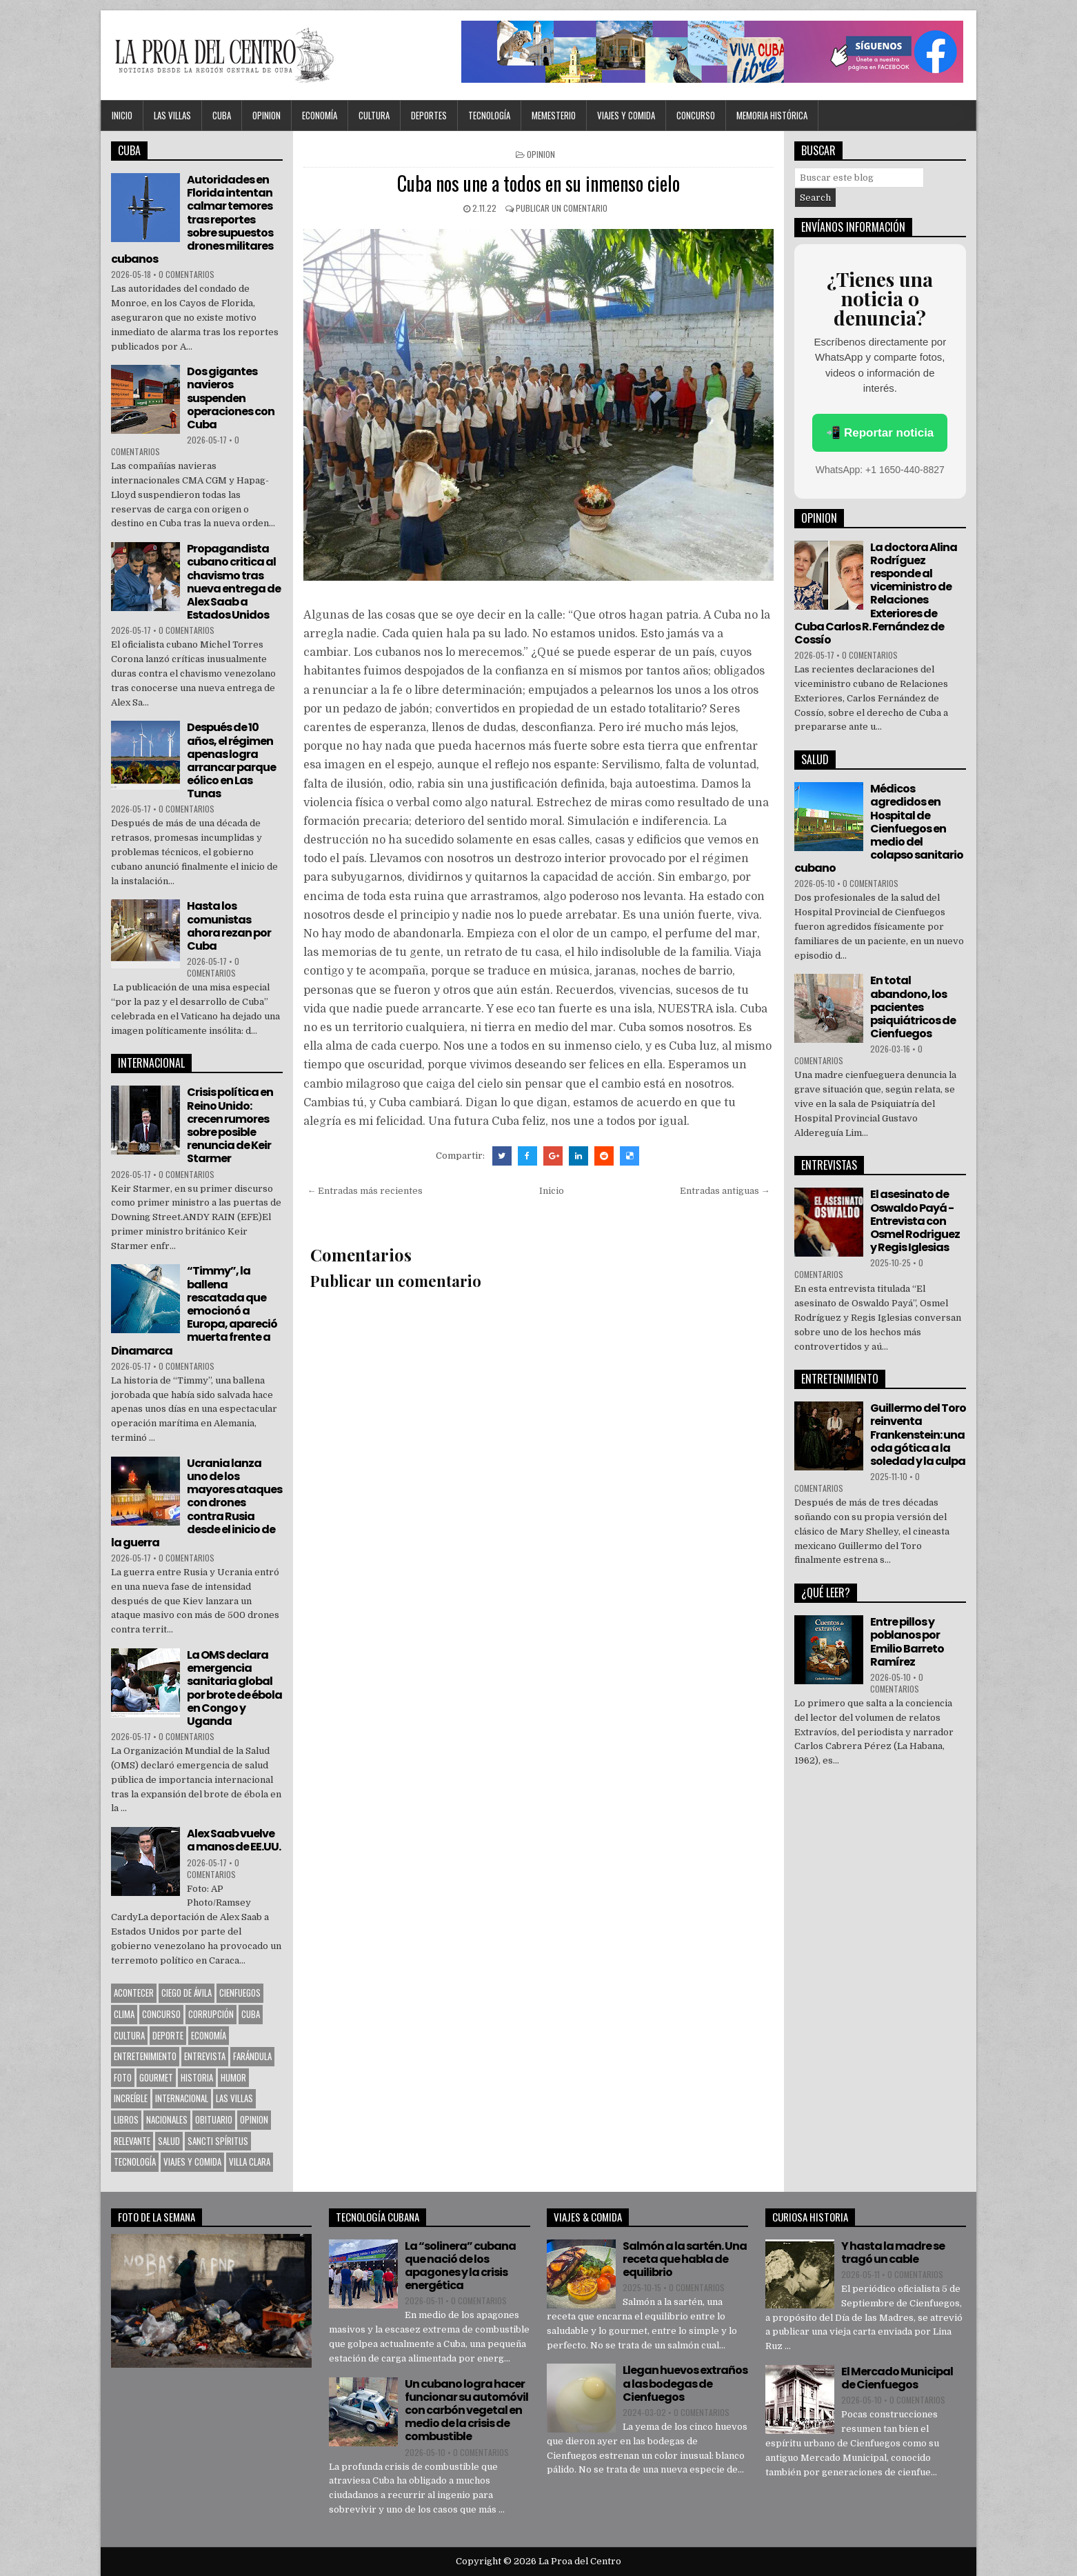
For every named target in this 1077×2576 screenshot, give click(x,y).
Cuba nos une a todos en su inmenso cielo (538, 183)
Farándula (252, 2056)
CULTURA (374, 115)
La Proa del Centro (579, 2561)
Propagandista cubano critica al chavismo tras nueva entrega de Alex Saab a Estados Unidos (234, 582)
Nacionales (167, 2119)
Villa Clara (249, 2161)
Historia (197, 2077)
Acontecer (134, 1992)
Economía (319, 115)
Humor (233, 2077)
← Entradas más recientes (365, 1191)
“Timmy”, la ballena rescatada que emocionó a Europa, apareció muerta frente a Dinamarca (194, 1310)
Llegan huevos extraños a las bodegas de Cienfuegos (685, 2383)
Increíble (131, 2098)
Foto (123, 2077)
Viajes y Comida (626, 115)
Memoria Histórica (771, 115)
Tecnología (489, 115)
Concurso (695, 115)
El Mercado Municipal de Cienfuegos (897, 2378)
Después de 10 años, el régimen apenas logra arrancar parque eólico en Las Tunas (231, 760)
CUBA (221, 115)
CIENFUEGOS (240, 1992)
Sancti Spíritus (218, 2141)
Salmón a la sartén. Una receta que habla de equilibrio (685, 2259)
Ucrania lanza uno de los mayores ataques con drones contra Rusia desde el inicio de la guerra (196, 1502)
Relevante (132, 2141)
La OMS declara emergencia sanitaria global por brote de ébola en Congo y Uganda (234, 1688)
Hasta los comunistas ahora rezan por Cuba (229, 926)
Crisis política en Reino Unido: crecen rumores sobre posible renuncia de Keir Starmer (230, 1125)
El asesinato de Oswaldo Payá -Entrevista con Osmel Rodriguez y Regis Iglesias (915, 1220)
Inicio (122, 115)
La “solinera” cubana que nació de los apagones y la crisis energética (460, 2266)
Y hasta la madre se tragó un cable (893, 2252)
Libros (126, 2119)
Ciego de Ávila (186, 1992)
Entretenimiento (145, 2056)
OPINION (266, 115)
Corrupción (211, 2014)
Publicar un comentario (561, 208)
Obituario (213, 2119)
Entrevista (204, 2056)
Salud (169, 2141)
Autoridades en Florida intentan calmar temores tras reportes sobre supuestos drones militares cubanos (192, 219)
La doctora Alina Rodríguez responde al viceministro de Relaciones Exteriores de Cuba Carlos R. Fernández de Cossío (875, 593)
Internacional (181, 2098)
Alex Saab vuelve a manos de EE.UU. (234, 1840)
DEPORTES (429, 115)
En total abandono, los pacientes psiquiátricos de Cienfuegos (913, 1006)
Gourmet (156, 2077)
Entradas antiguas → (725, 1191)
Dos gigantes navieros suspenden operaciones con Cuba (230, 397)
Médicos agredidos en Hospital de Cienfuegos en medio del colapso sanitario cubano (878, 828)
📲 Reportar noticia (880, 432)
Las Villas (172, 115)
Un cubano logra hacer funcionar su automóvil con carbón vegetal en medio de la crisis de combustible (466, 2410)
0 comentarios (186, 274)
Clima (124, 2014)
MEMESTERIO (554, 115)
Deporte (167, 2035)
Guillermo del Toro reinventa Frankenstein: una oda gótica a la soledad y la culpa (918, 1434)
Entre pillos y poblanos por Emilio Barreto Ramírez (907, 1642)
